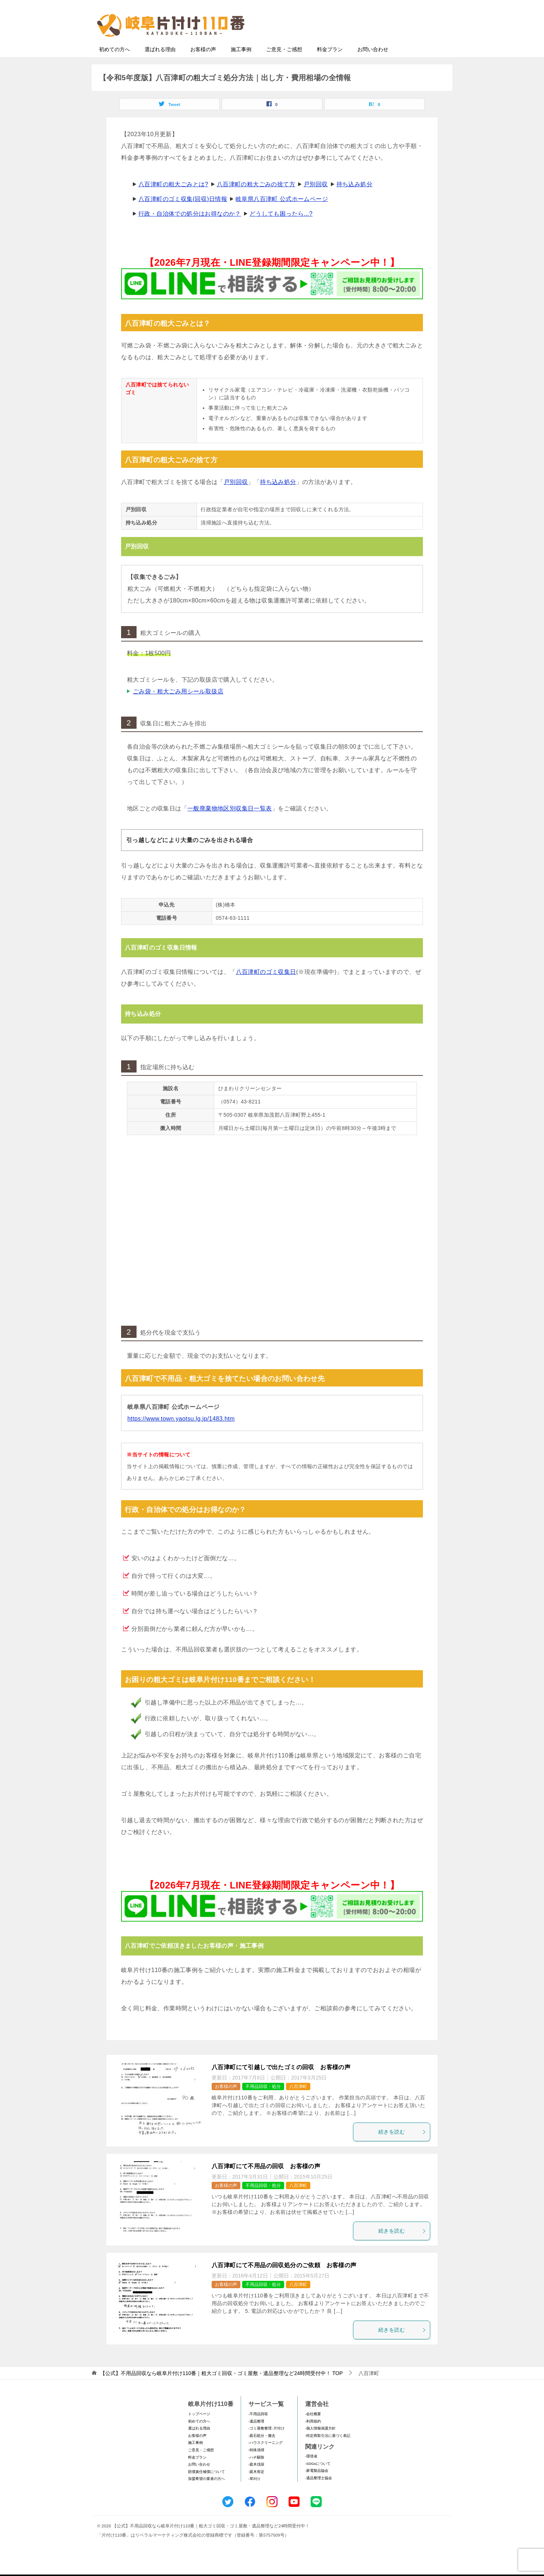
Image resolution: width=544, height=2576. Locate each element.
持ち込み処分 (354, 198)
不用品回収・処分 (263, 2100)
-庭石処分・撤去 (261, 2450)
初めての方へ (114, 64)
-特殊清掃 (256, 2464)
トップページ (199, 2428)
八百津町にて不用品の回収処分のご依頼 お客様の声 (284, 2279)
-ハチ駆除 (256, 2472)
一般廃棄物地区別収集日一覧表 (229, 823)
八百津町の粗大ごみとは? (173, 198)
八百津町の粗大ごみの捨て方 (256, 198)
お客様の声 (203, 64)
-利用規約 (313, 2436)
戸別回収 (316, 198)
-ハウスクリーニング (265, 2457)
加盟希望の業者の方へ (206, 2493)
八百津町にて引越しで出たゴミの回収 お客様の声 (281, 2081)
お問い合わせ (372, 64)
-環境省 (311, 2471)
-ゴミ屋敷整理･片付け (266, 2443)
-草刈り (254, 2493)
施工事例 (241, 64)
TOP (221, 2388)
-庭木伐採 (256, 2479)
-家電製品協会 (316, 2485)
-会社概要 (313, 2428)
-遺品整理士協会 (318, 2492)
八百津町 (298, 2100)
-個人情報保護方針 (320, 2443)
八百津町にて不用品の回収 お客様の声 (266, 2180)
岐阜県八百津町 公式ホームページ (282, 213)
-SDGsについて (318, 2478)
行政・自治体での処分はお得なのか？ (189, 228)
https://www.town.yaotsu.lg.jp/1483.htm (181, 1433)
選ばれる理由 (160, 64)
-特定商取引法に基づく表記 (327, 2450)
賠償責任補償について (206, 2486)
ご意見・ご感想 (284, 64)
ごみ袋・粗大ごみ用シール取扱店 (178, 706)
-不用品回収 (258, 2428)
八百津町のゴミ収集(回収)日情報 (182, 213)
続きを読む (402, 2146)
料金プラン (330, 64)
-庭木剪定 (256, 2486)
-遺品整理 (256, 2436)
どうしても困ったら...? (281, 228)
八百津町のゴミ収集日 (266, 986)
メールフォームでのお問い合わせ (380, 43)
